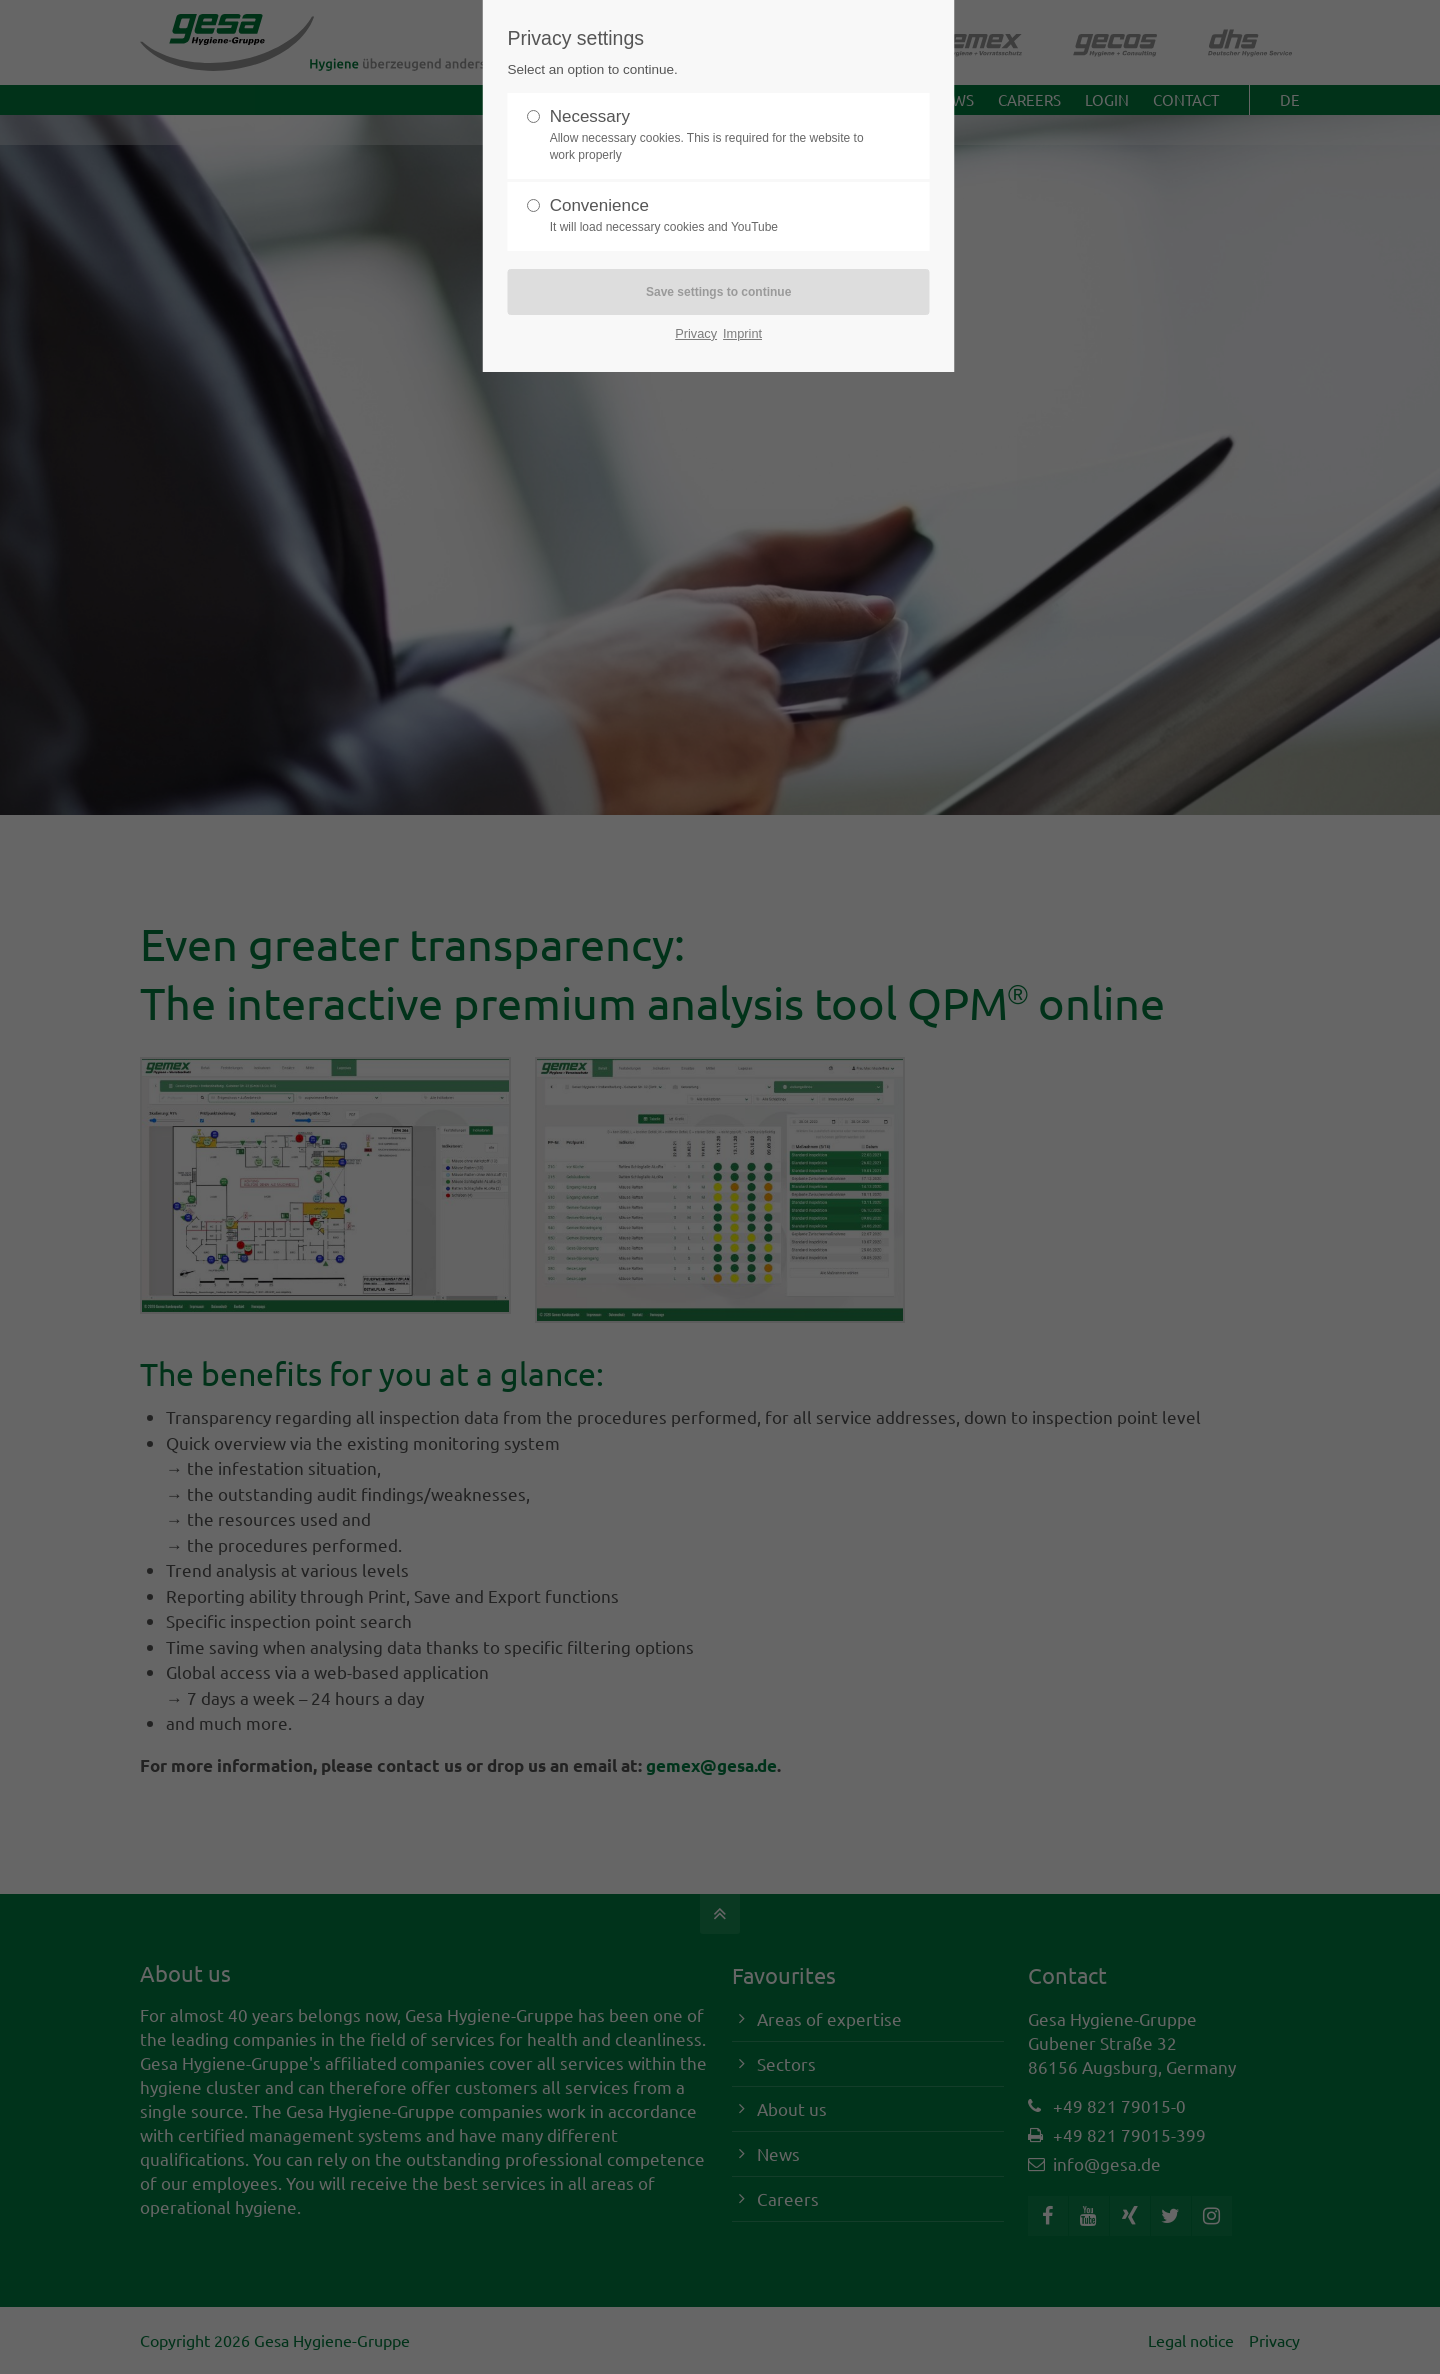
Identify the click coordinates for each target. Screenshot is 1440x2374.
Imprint (742, 333)
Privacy (696, 333)
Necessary (711, 135)
